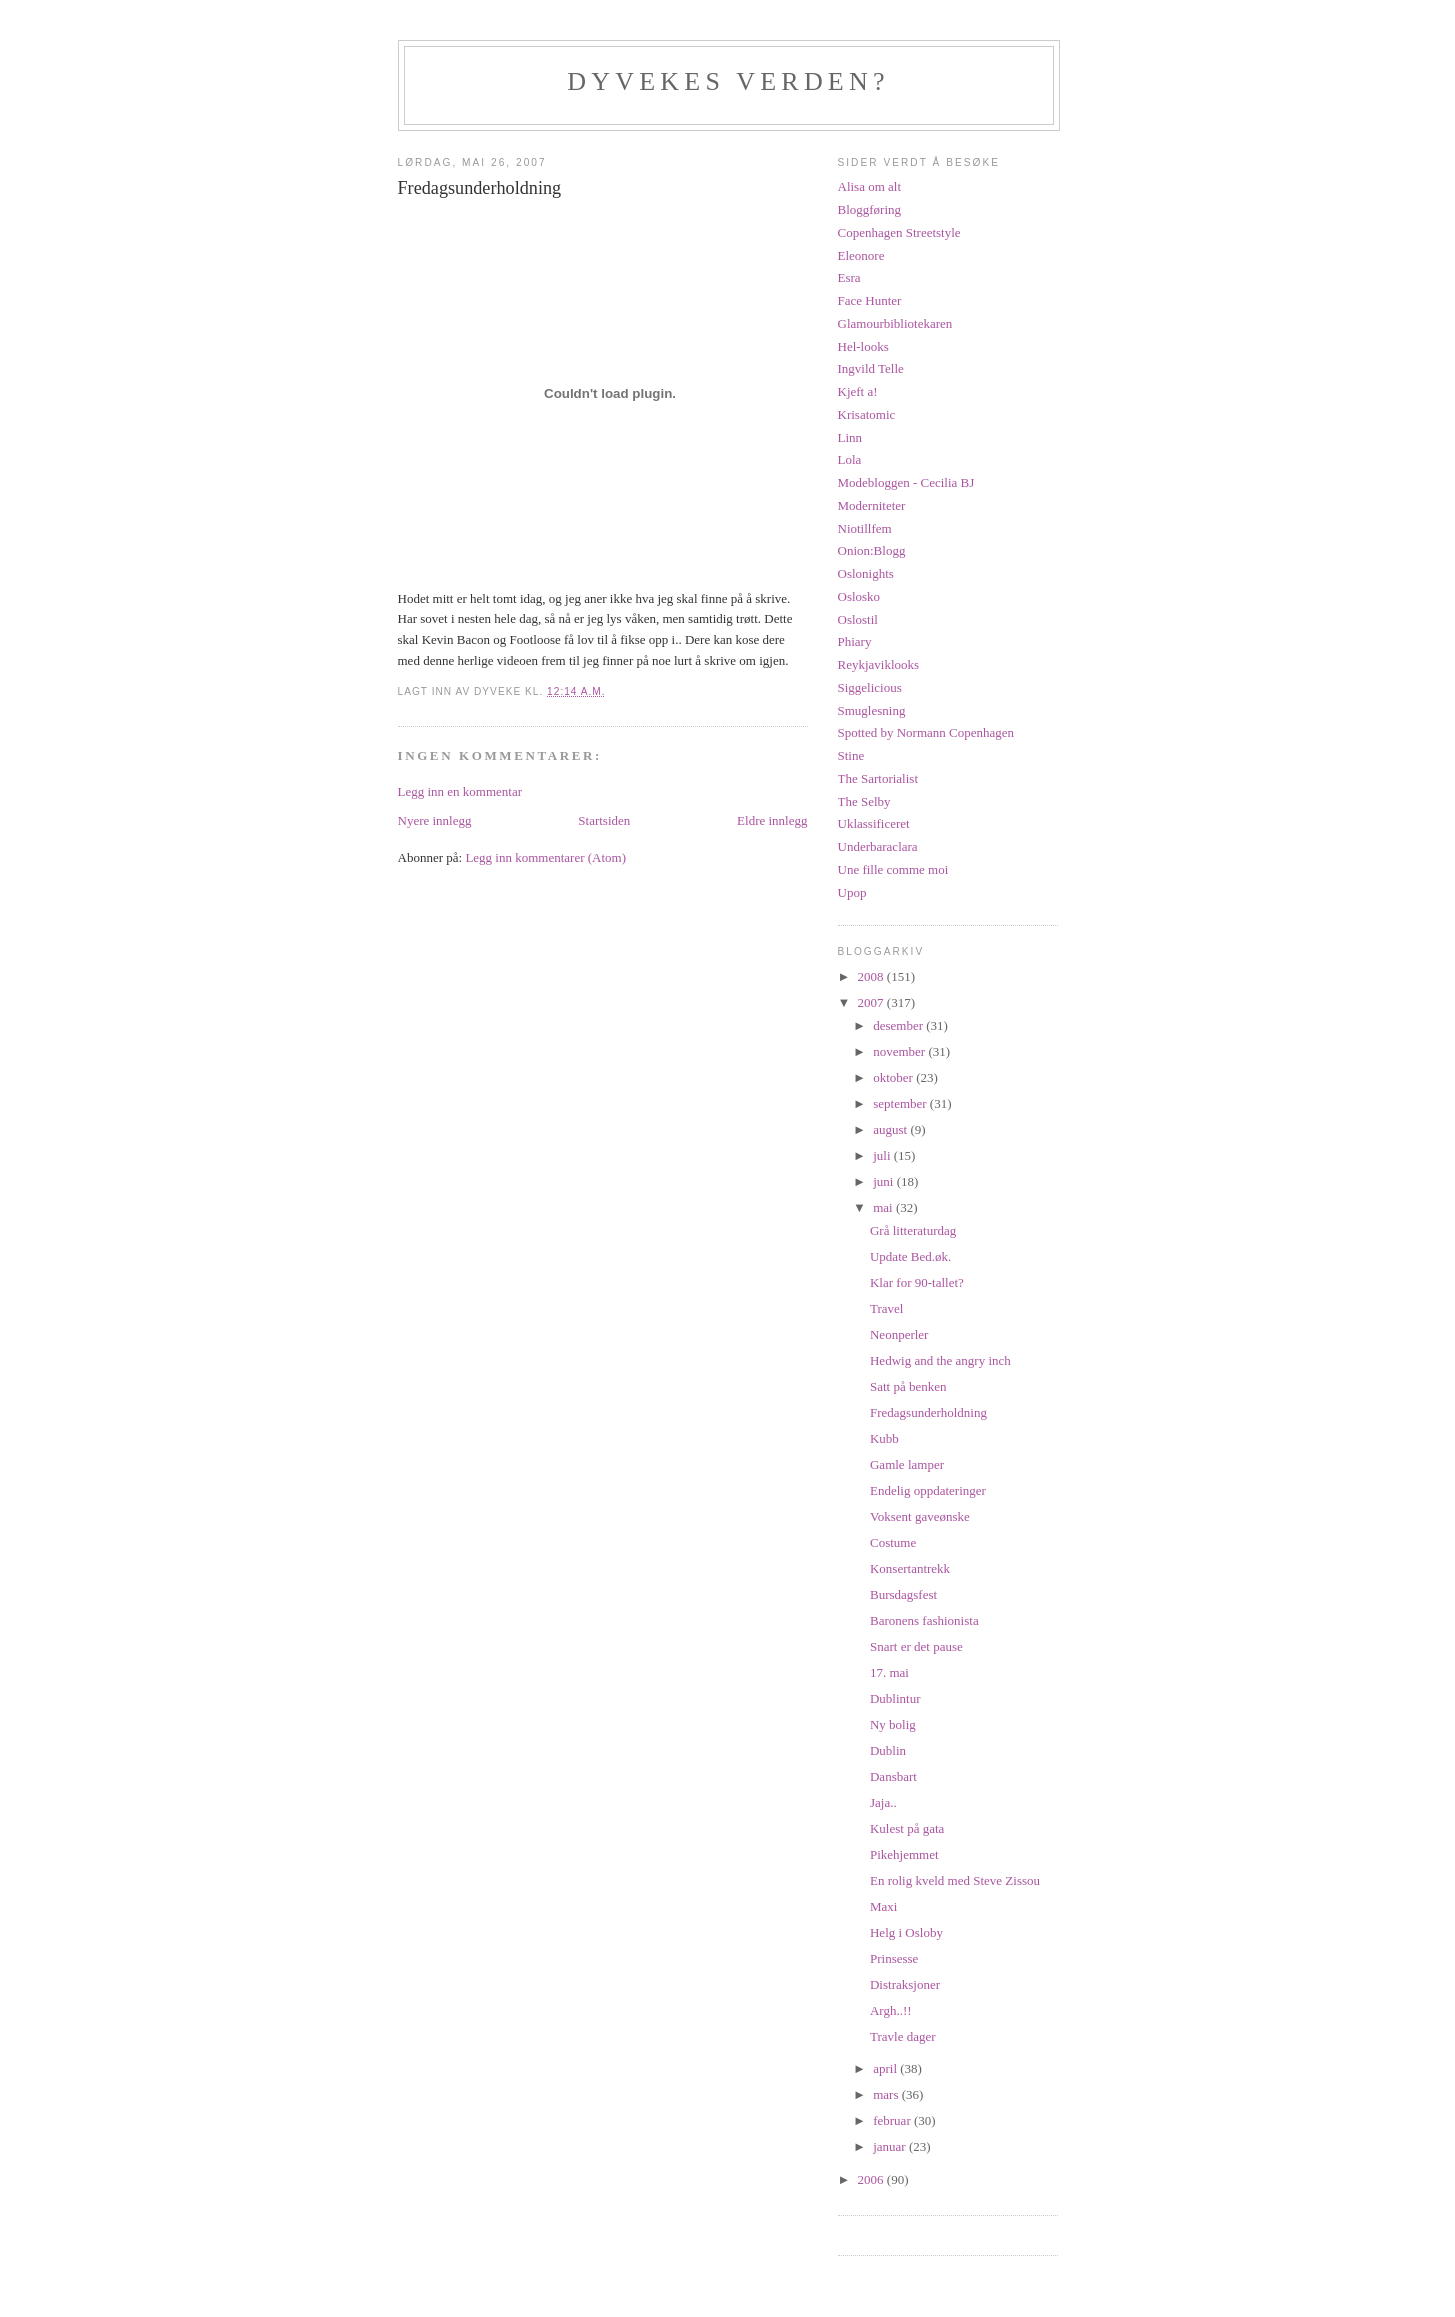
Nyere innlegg (435, 820)
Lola (850, 459)
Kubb (884, 1438)
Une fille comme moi (893, 869)
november (900, 1051)
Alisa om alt (870, 186)
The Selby (864, 801)
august (891, 1129)
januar (891, 2146)
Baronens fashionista (924, 1620)
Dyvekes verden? (728, 81)
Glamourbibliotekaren (895, 323)
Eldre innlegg (772, 820)
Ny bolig (893, 1724)
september (901, 1103)
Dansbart (893, 1776)
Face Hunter (870, 300)
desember (899, 1025)
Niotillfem (865, 528)
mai (884, 1207)
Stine (851, 755)
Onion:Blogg (872, 550)
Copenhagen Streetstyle (899, 232)
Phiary (855, 641)
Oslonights (866, 573)
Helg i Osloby (906, 1932)
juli (883, 1155)
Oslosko (859, 596)
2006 (872, 2179)
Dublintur (895, 1698)
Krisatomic (867, 414)
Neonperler (899, 1334)
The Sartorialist (878, 778)
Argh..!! (891, 2010)
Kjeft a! (858, 391)
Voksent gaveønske (920, 1516)
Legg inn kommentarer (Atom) (545, 857)
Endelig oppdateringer (928, 1490)
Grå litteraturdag (913, 1230)
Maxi (883, 1906)
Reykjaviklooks (879, 664)
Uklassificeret (874, 823)
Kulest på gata (907, 1828)
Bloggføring (870, 209)
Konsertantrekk (910, 1568)
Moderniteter (872, 505)
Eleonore (861, 255)
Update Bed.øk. (910, 1256)
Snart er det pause (916, 1646)
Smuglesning (872, 710)
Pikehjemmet (904, 1854)
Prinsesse (894, 1958)
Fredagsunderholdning (928, 1412)
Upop (852, 892)
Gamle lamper (907, 1464)
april (886, 2068)
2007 (872, 1002)
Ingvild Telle (871, 368)
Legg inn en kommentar (460, 791)
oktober (894, 1077)
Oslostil (858, 619)
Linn (850, 437)
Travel (886, 1308)
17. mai (889, 1672)
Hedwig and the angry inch (940, 1360)
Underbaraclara (878, 846)
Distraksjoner (905, 1984)
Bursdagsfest (903, 1594)
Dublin (888, 1750)
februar (893, 2120)
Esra (849, 277)
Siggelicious (870, 687)
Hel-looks (863, 346)
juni (884, 1181)
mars (887, 2094)
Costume (893, 1542)
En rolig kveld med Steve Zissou (955, 1880)
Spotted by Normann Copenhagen (926, 732)
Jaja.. (883, 1802)
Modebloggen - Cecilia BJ (906, 482)
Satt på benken (908, 1386)
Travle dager (903, 2036)
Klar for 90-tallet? (917, 1282)
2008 (872, 976)
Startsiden (604, 820)
